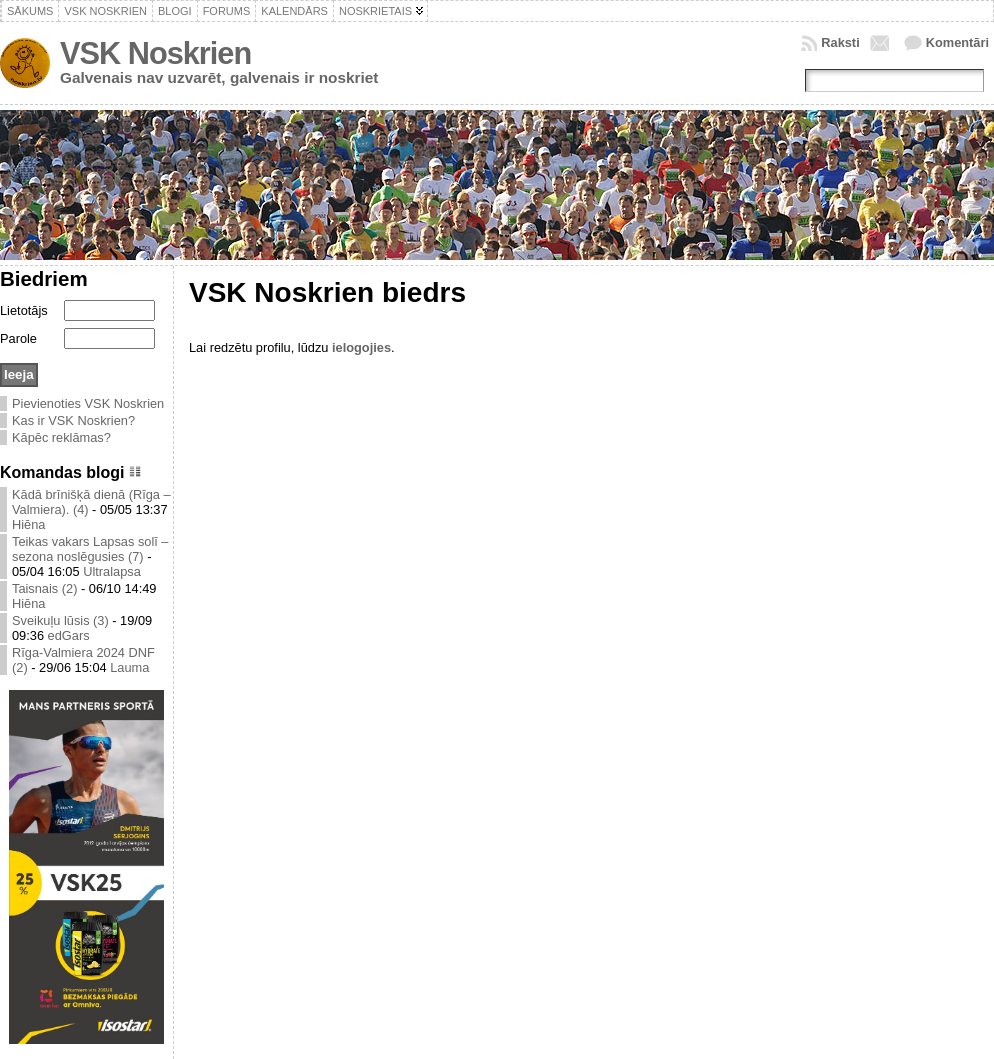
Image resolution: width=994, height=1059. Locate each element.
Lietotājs (24, 310)
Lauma (129, 667)
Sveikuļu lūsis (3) (60, 620)
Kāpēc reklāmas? (61, 437)
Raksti (840, 42)
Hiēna (28, 524)
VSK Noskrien (155, 53)
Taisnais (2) (44, 588)
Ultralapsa (112, 571)
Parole (18, 338)
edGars (69, 635)
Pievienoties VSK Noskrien (88, 403)
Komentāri (957, 42)
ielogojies (361, 347)
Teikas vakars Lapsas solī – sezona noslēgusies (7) (90, 549)
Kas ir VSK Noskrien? (73, 420)
